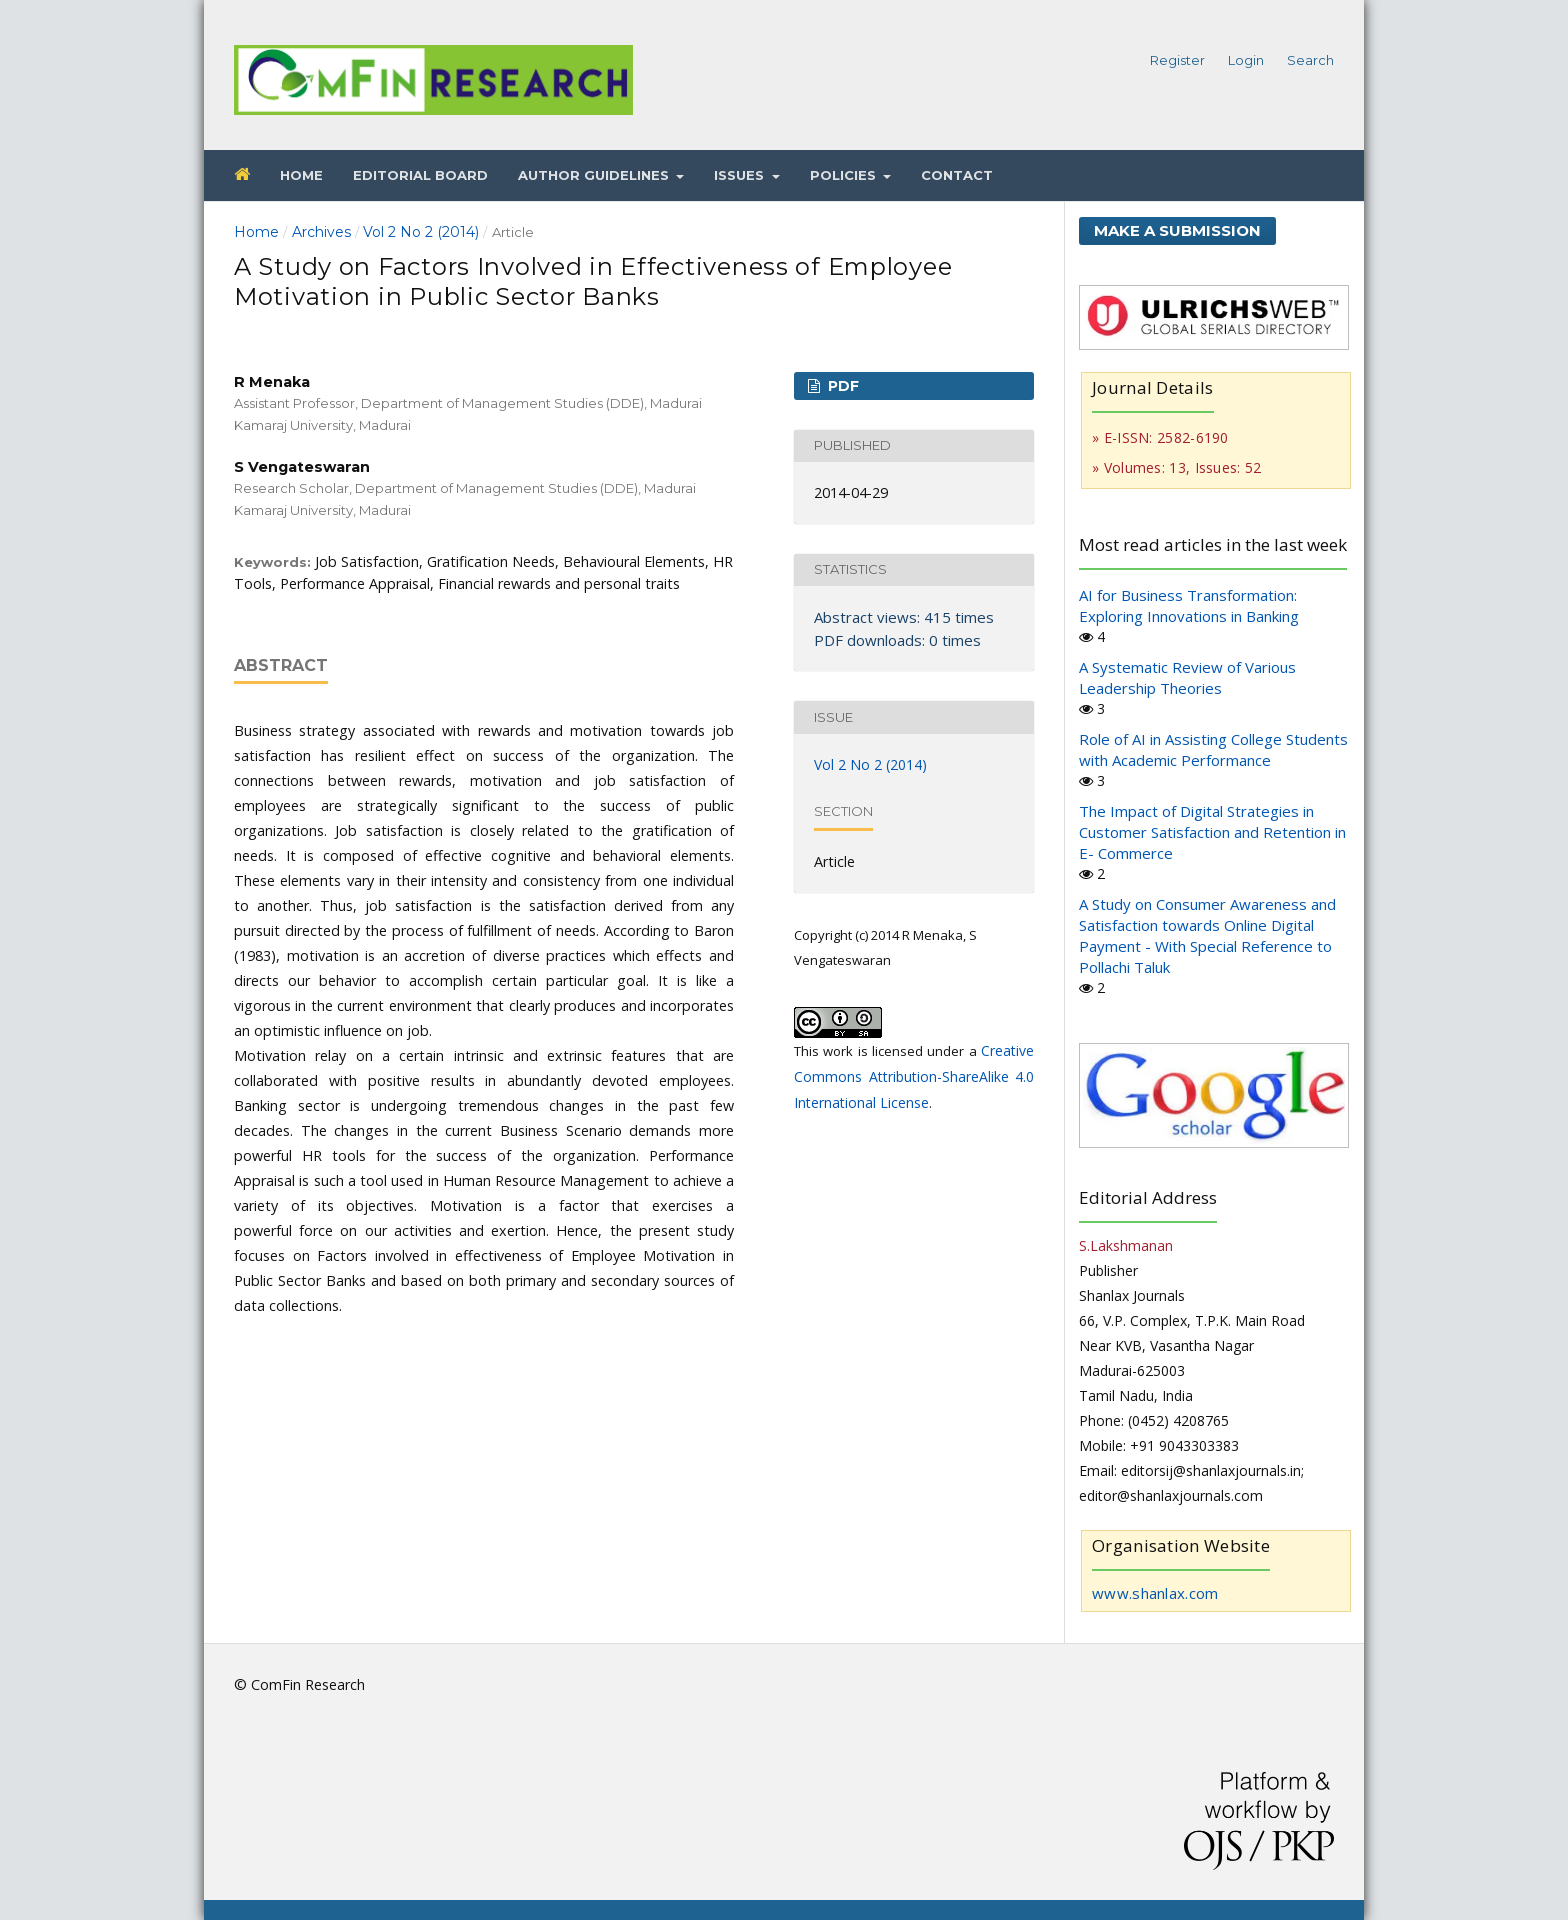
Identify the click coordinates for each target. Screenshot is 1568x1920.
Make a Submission (1177, 230)
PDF (841, 386)
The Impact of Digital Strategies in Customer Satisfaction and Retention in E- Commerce (1212, 832)
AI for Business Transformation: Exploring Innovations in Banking (1189, 605)
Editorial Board (420, 175)
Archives (321, 232)
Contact (957, 175)
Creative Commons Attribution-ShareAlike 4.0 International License (914, 1076)
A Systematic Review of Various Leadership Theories (1187, 677)
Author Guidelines (595, 175)
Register (1177, 60)
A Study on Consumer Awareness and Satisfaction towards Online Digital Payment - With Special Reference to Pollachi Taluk (1207, 935)
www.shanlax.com (1155, 1593)
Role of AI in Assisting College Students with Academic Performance (1213, 749)
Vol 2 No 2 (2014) (421, 232)
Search (1310, 60)
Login (1246, 60)
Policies (845, 175)
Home (301, 175)
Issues (741, 175)
